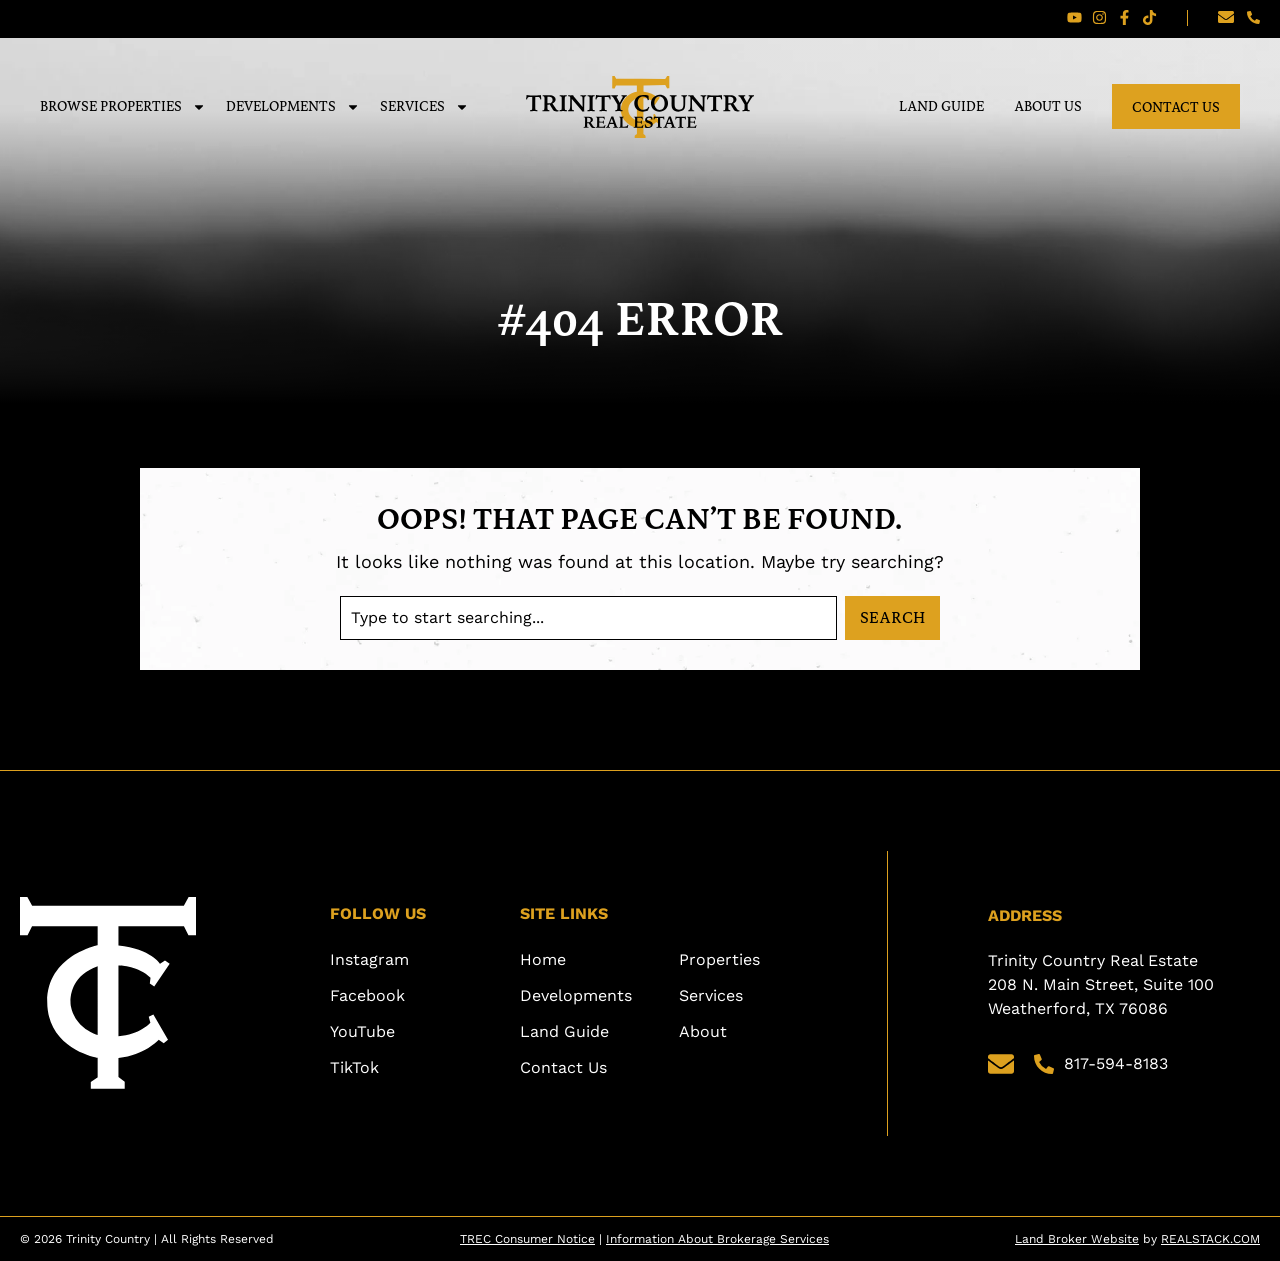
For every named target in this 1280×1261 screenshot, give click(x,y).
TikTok (354, 1067)
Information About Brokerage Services (717, 1239)
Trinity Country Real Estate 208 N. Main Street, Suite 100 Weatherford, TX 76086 (1103, 984)
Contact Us (1176, 107)
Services (424, 107)
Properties (719, 959)
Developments (293, 107)
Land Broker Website (1077, 1239)
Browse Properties (123, 107)
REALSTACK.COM (1210, 1239)
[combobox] (588, 618)
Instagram (369, 959)
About (703, 1031)
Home (543, 959)
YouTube (362, 1031)
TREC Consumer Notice (527, 1239)
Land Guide (941, 106)
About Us (1048, 106)
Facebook (367, 995)
